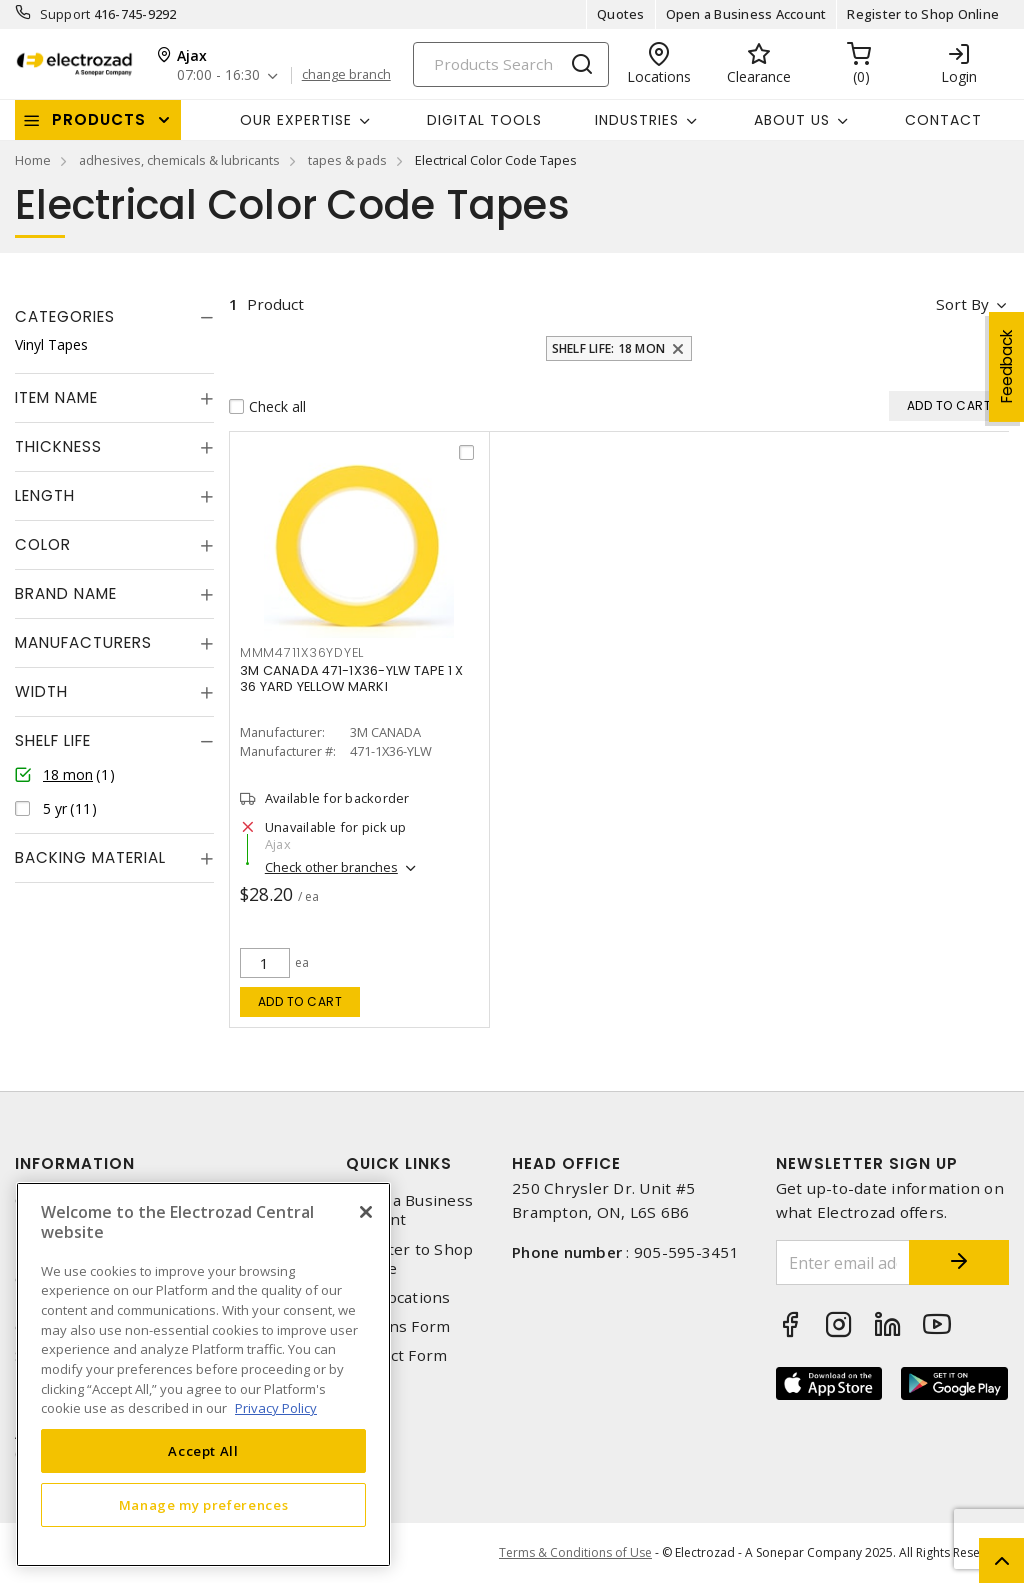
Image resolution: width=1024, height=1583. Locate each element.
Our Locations (398, 1297)
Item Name (56, 397)
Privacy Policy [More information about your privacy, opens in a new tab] (276, 1408)
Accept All (203, 1451)
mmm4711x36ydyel (302, 652)
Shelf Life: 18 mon (609, 348)
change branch (346, 75)
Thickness (58, 446)
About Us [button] (792, 120)
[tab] (114, 317)
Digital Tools (484, 120)
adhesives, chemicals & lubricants (179, 160)
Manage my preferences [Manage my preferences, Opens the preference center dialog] (204, 1505)
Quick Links (399, 1163)
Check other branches (331, 867)
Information (75, 1163)
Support (65, 14)
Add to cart (300, 1001)
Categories (65, 316)
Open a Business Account (746, 14)
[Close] (366, 1212)
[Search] (511, 64)
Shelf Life (53, 740)
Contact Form (396, 1355)
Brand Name (66, 593)
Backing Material (90, 857)
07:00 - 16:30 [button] (218, 75)
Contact (943, 120)
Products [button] (99, 119)
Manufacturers (83, 642)
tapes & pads (347, 160)
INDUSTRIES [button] (637, 120)
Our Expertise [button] (296, 120)
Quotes (621, 14)
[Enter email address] (843, 1262)
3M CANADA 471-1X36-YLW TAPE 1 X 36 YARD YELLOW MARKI (352, 678)
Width (41, 691)
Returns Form (398, 1326)
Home (33, 160)
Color (43, 544)
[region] (203, 1374)
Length (45, 495)
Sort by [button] (962, 304)
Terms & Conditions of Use (575, 1552)
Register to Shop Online (923, 14)
